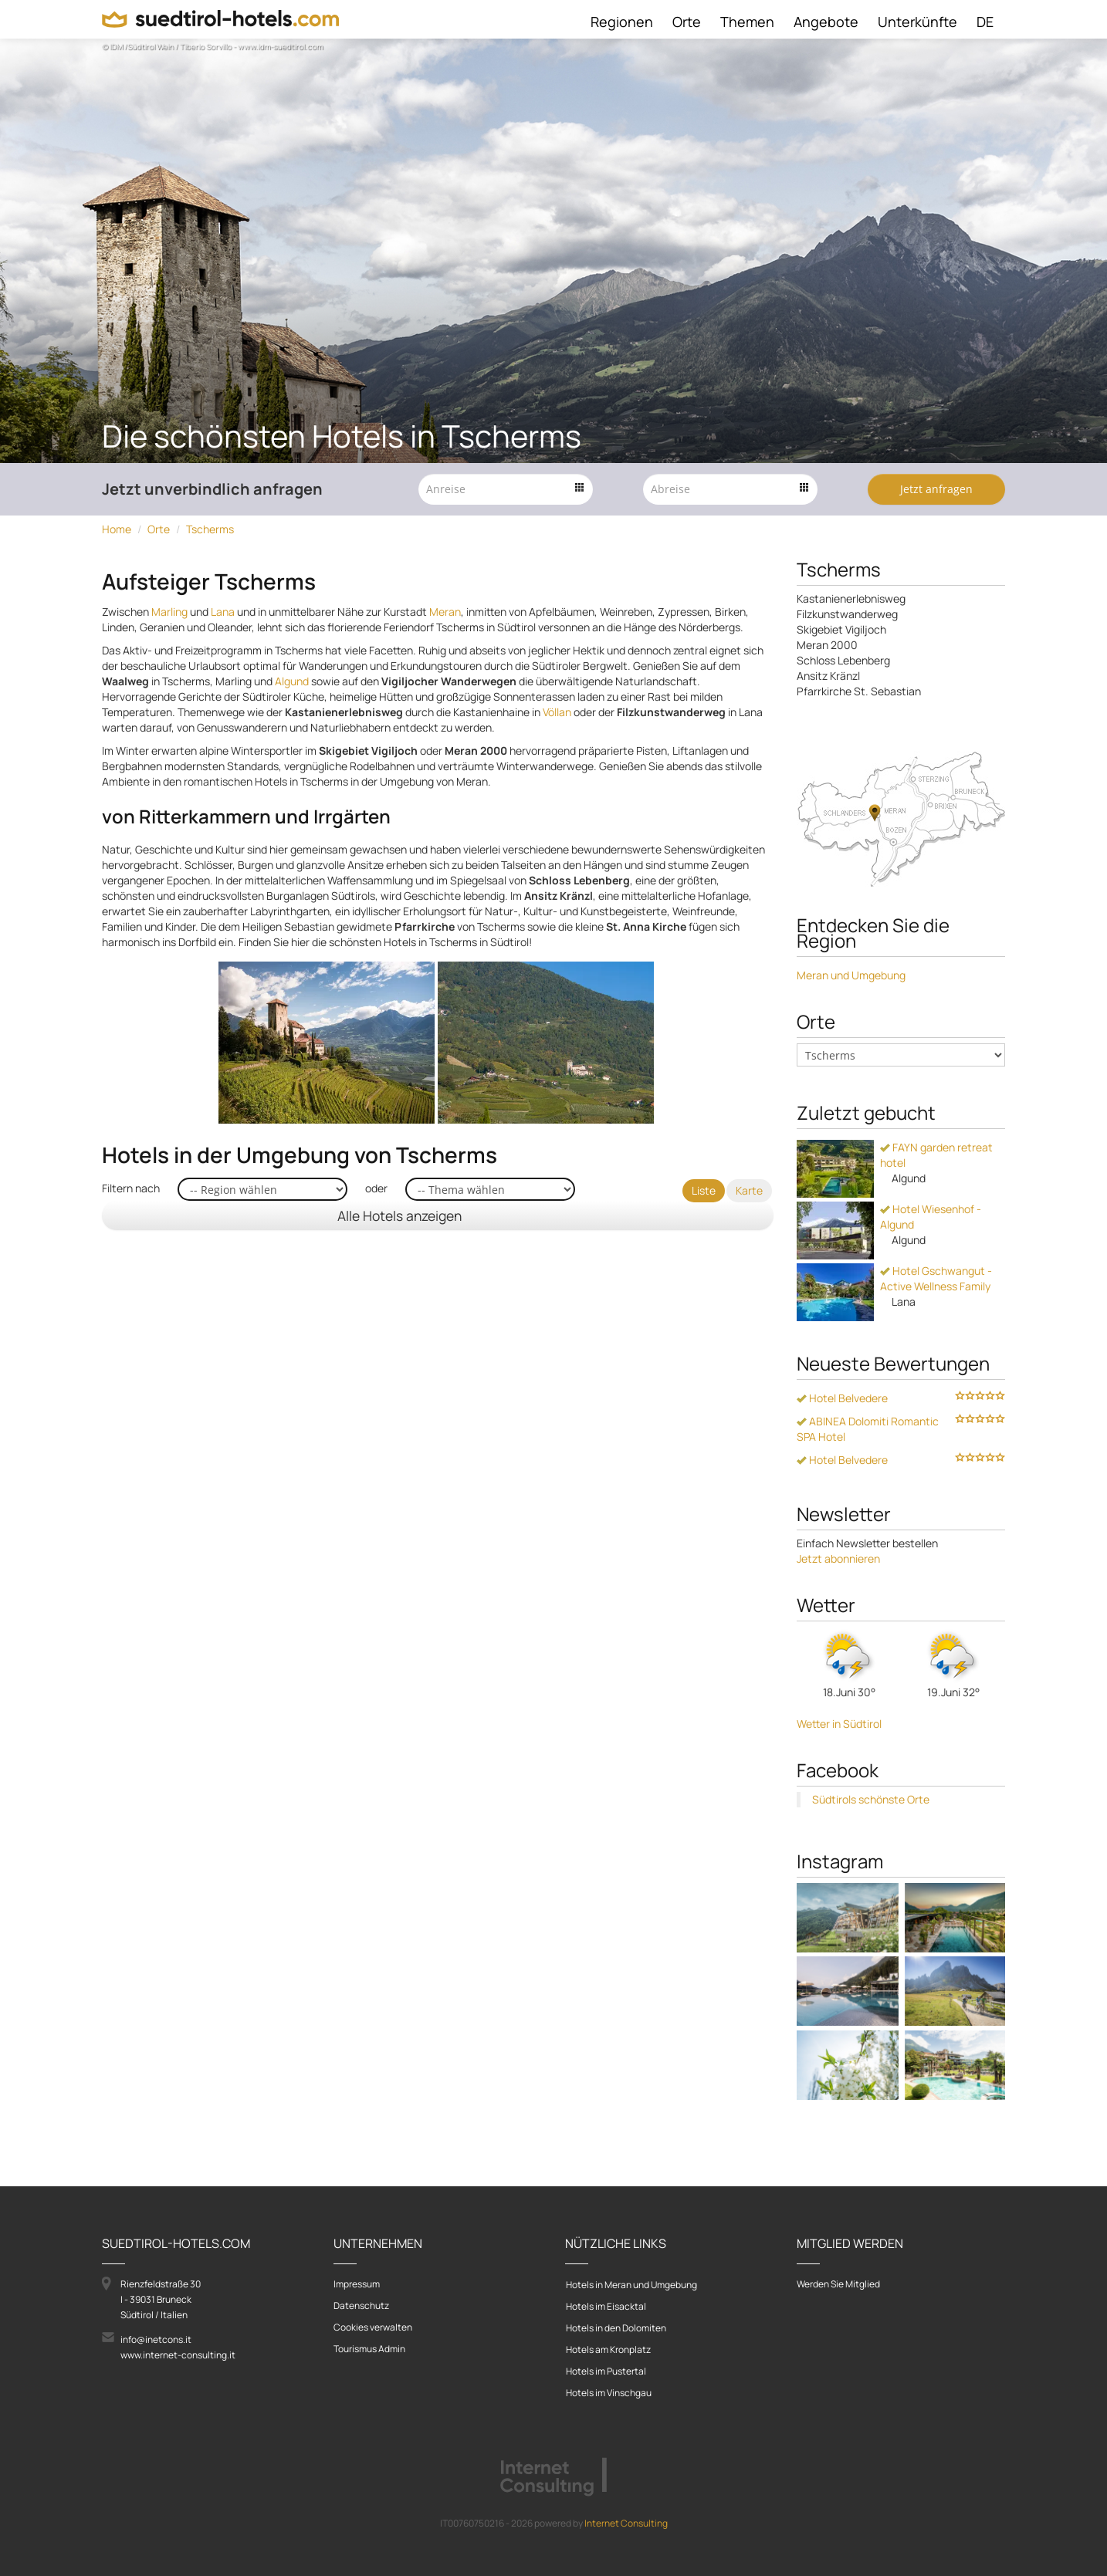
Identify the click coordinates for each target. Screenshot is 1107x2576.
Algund (292, 681)
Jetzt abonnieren (838, 1558)
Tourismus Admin (369, 2348)
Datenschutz (361, 2305)
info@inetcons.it (155, 2339)
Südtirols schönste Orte (870, 1799)
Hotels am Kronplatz (608, 2349)
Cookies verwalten (372, 2327)
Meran (445, 611)
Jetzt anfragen (936, 489)
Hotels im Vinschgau (609, 2392)
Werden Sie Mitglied (838, 2283)
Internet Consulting (626, 2523)
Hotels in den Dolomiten (616, 2327)
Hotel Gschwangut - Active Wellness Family (936, 1278)
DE (985, 21)
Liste (704, 1190)
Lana (223, 611)
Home (116, 529)
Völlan (557, 712)
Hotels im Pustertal (606, 2371)
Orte (686, 21)
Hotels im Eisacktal (606, 2306)
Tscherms (210, 529)
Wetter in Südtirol (839, 1723)
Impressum (356, 2283)
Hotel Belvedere (842, 1398)
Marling (169, 611)
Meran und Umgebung (851, 975)
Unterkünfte (917, 21)
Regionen (622, 21)
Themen (747, 21)
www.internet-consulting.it (177, 2354)
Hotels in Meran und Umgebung (631, 2284)
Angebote (826, 21)
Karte (749, 1190)
